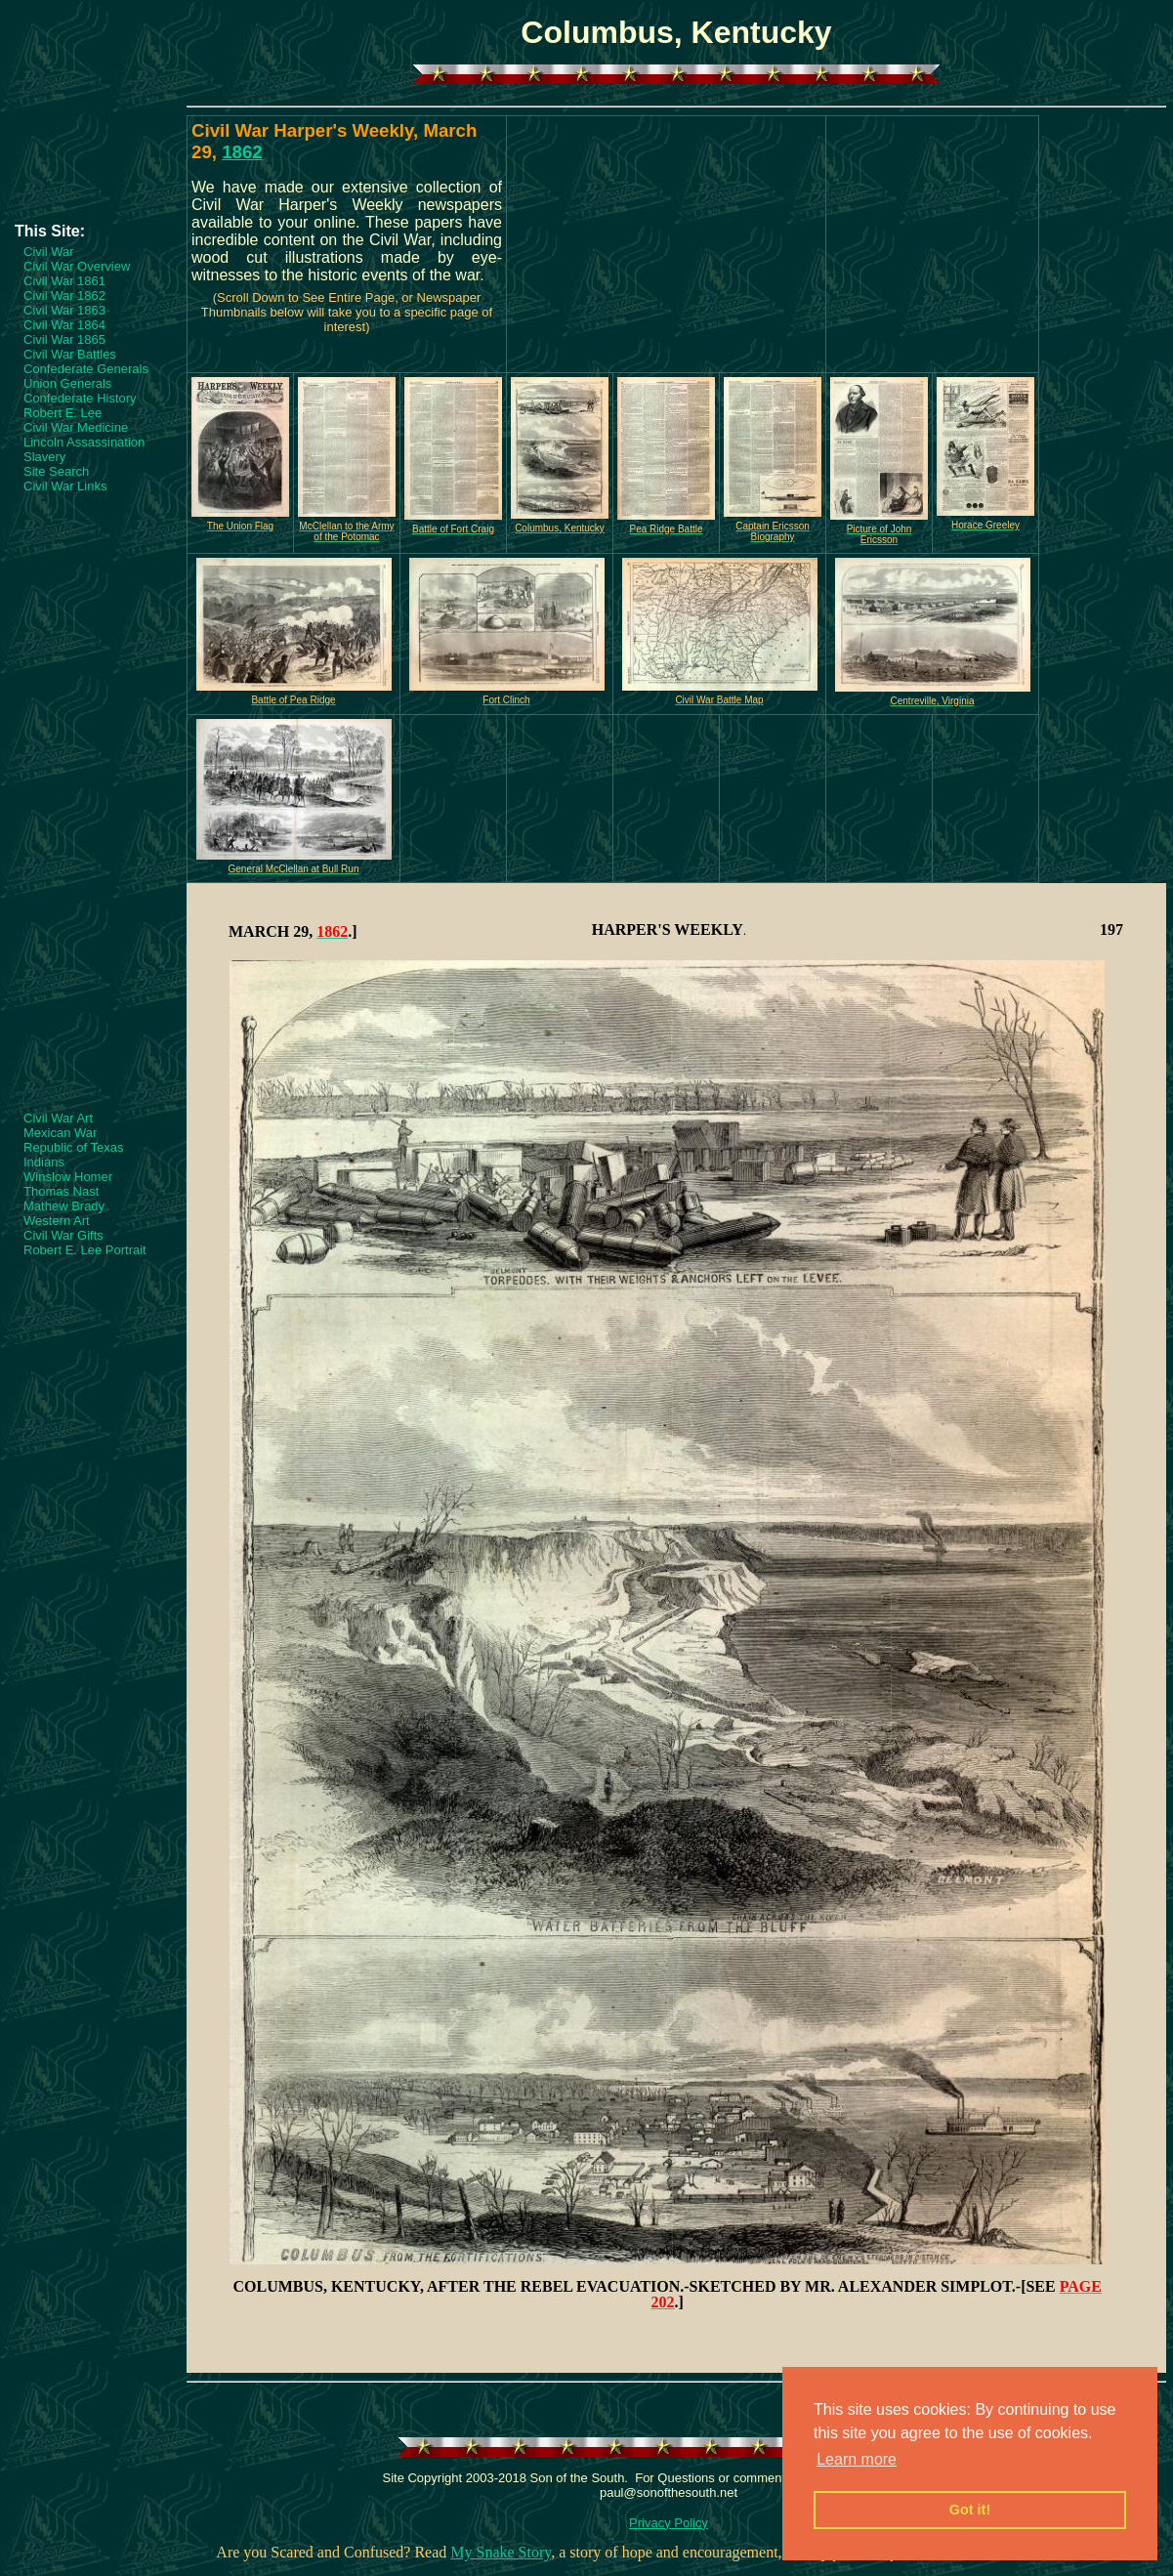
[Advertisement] (93, 163)
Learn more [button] (857, 2459)
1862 (242, 152)
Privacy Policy (668, 2522)
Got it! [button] (969, 2509)
